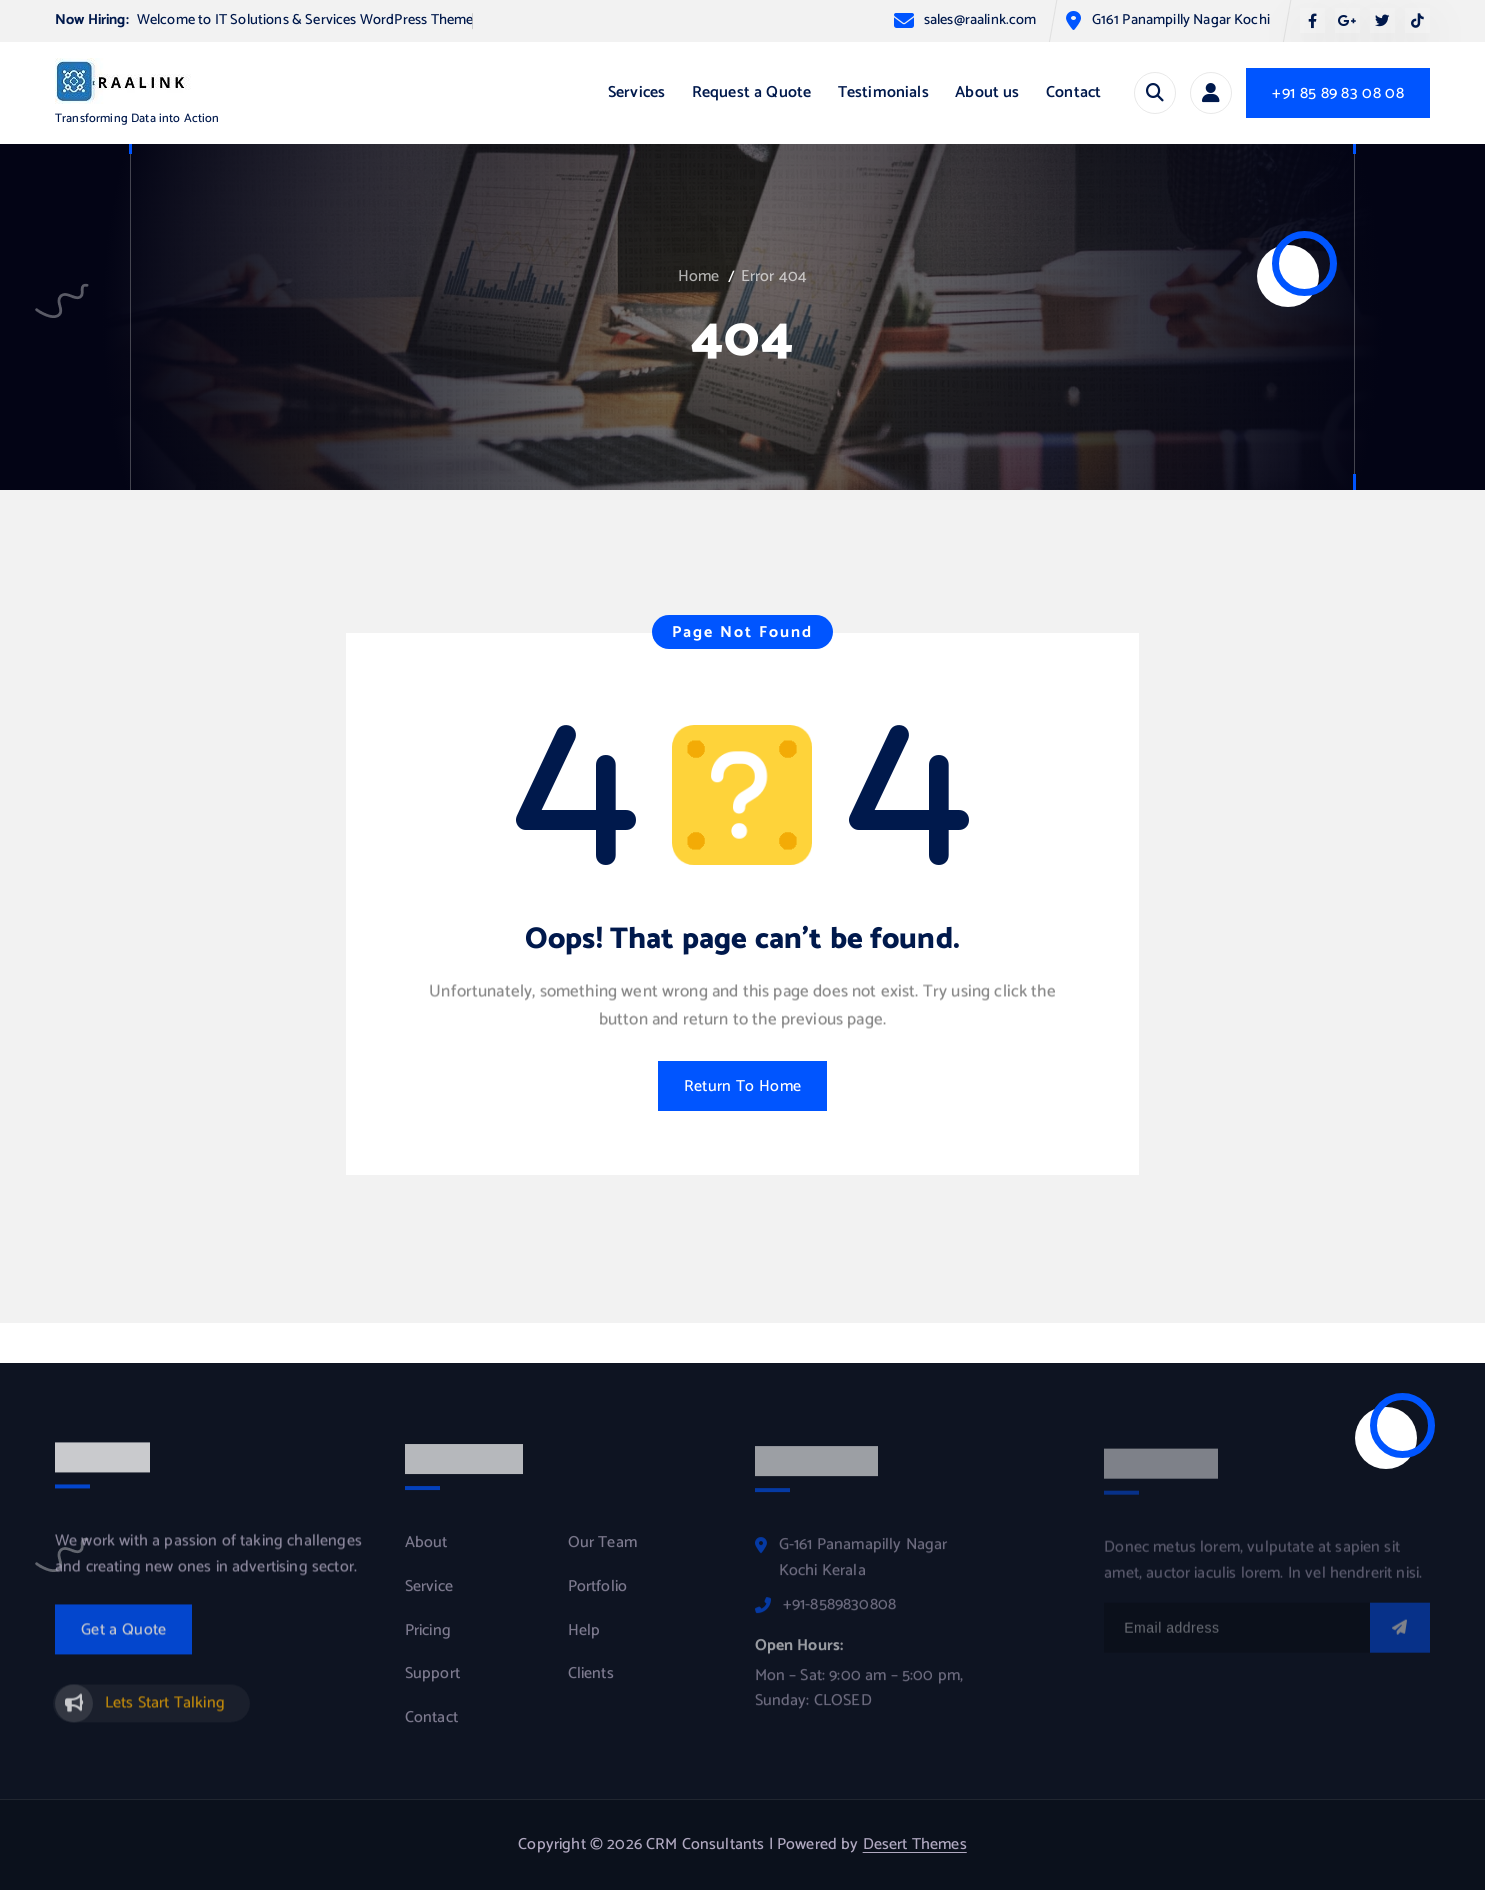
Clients (591, 1685)
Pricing (428, 1641)
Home (699, 276)
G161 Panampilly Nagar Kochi (1181, 20)
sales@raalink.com (980, 20)
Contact (1073, 92)
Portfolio (597, 1598)
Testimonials (883, 92)
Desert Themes (915, 1844)
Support (432, 1685)
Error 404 (774, 276)
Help (584, 1641)
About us (987, 92)
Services (636, 92)
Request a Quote (751, 92)
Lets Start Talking (165, 1712)
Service (429, 1598)
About (426, 1554)
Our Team (602, 1554)
